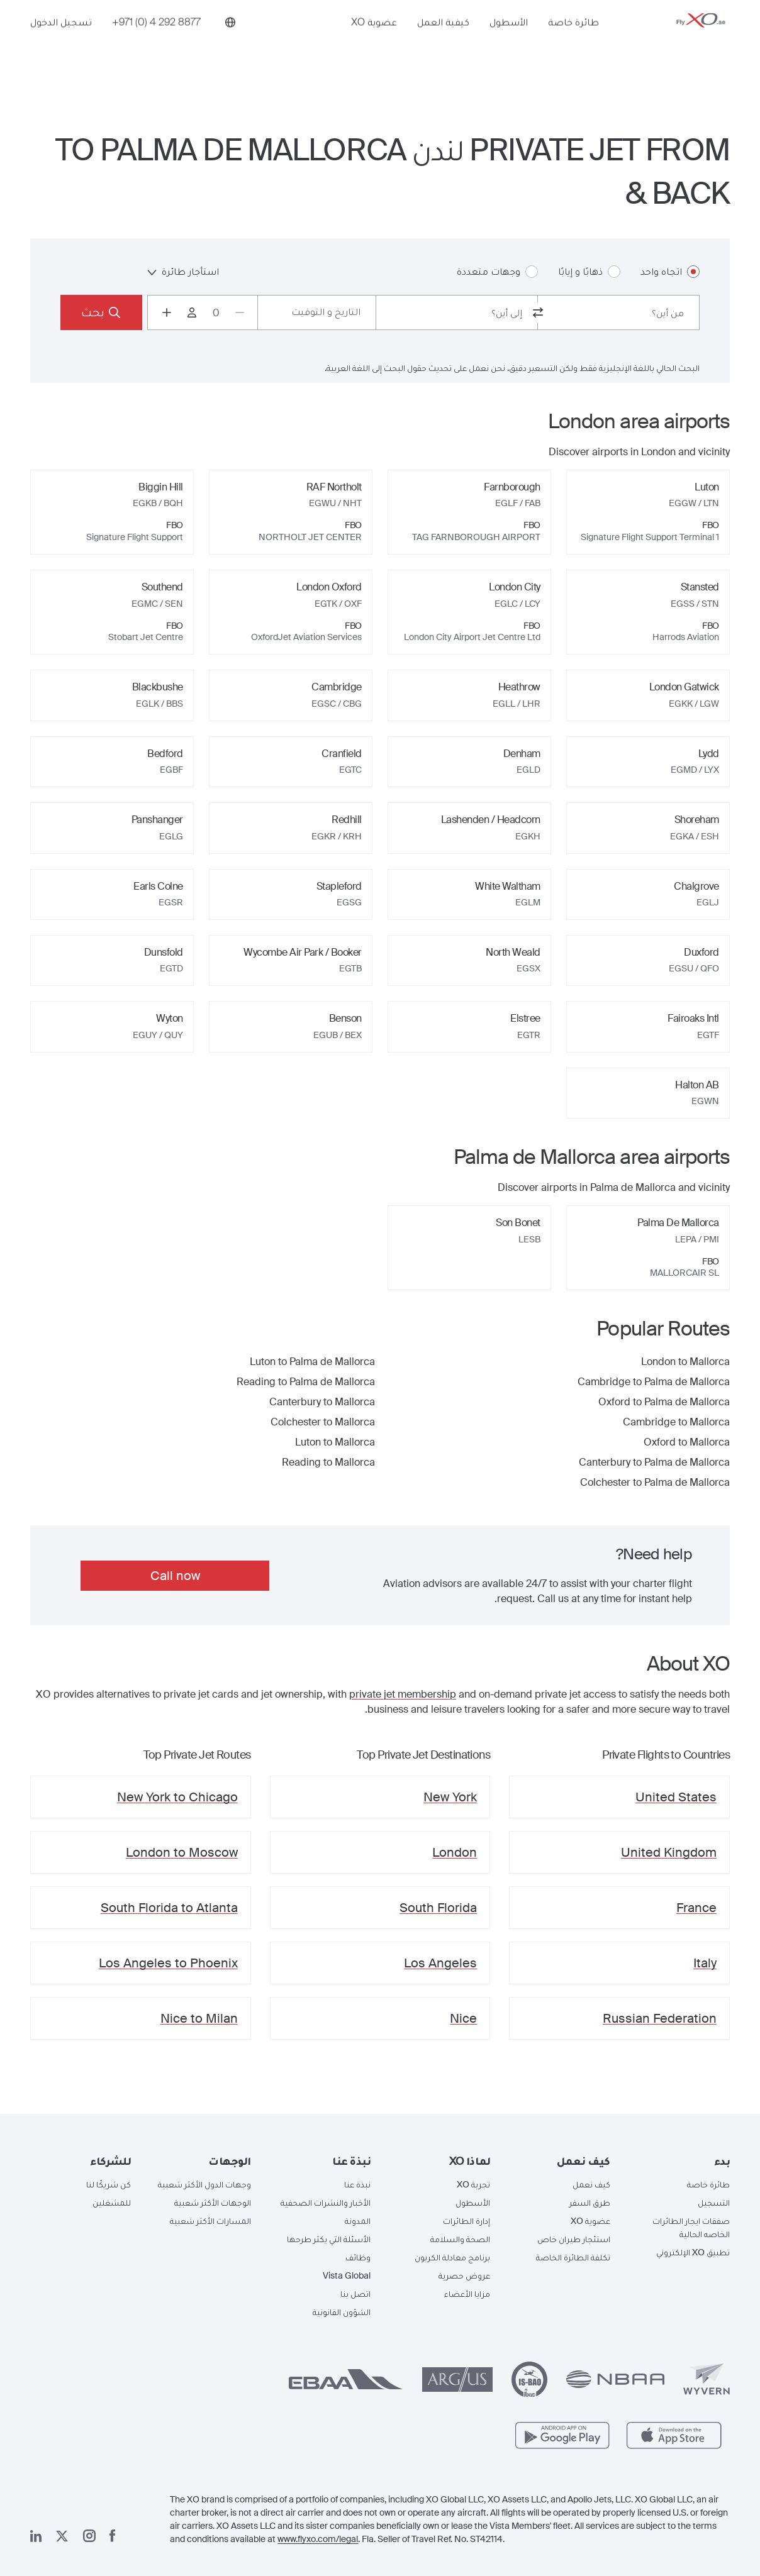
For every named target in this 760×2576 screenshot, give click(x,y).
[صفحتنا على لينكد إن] (36, 2536)
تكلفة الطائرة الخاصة (573, 2257)
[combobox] (618, 312)
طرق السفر (589, 2202)
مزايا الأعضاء (467, 2293)
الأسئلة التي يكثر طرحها (329, 2239)
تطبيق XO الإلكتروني (693, 2252)
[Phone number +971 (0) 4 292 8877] (156, 42)
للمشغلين (111, 2202)
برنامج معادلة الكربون (452, 2257)
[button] (679, 2161)
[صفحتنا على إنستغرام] (89, 2535)
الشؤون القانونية (342, 2312)
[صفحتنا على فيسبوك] (112, 2535)
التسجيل (714, 2202)
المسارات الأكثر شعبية (210, 2220)
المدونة (358, 2220)
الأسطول (508, 42)
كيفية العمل (443, 42)
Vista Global (347, 2275)
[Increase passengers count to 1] (166, 312)
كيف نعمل (591, 2184)
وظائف (358, 2257)
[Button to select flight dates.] (317, 312)
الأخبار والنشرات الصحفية (326, 2202)
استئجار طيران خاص (573, 2239)
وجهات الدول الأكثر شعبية (204, 2184)
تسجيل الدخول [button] (61, 42)
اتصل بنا (355, 2293)
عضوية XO (374, 42)
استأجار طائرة (183, 271)
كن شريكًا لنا (108, 2184)
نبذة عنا (357, 2184)
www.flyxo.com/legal (317, 2539)
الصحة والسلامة (460, 2239)
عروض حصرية (464, 2275)
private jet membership (402, 1694)
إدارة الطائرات (466, 2220)
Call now (175, 1575)
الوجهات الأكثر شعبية (212, 2202)
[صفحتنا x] (62, 2536)
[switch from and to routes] (538, 312)
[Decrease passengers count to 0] (239, 312)
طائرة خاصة (573, 42)
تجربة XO (473, 2184)
